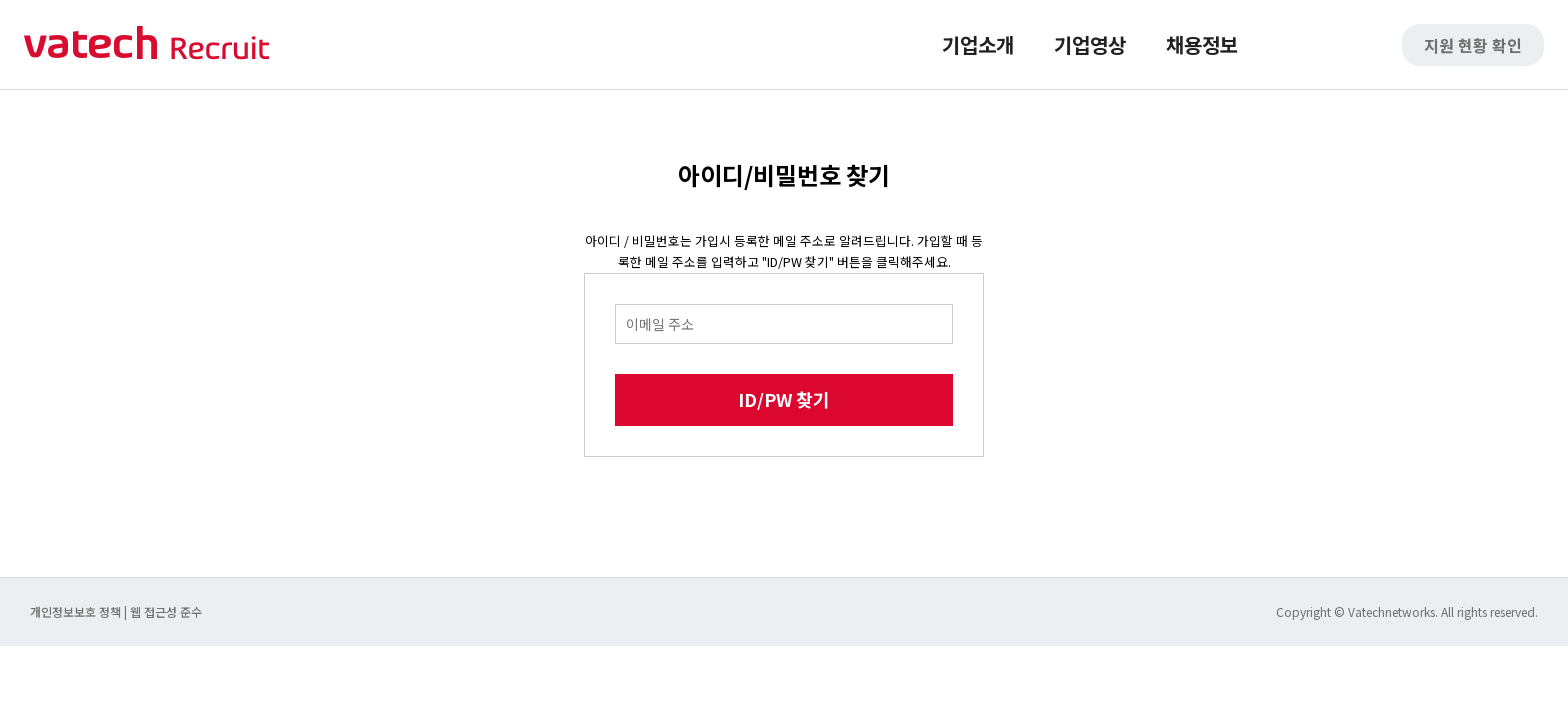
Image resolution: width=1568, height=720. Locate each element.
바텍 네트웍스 (147, 44)
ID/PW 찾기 (784, 399)
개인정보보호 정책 (77, 611)
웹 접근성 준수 (166, 611)
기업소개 (978, 44)
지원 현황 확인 (1473, 45)
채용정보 (1202, 44)
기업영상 (1090, 44)
